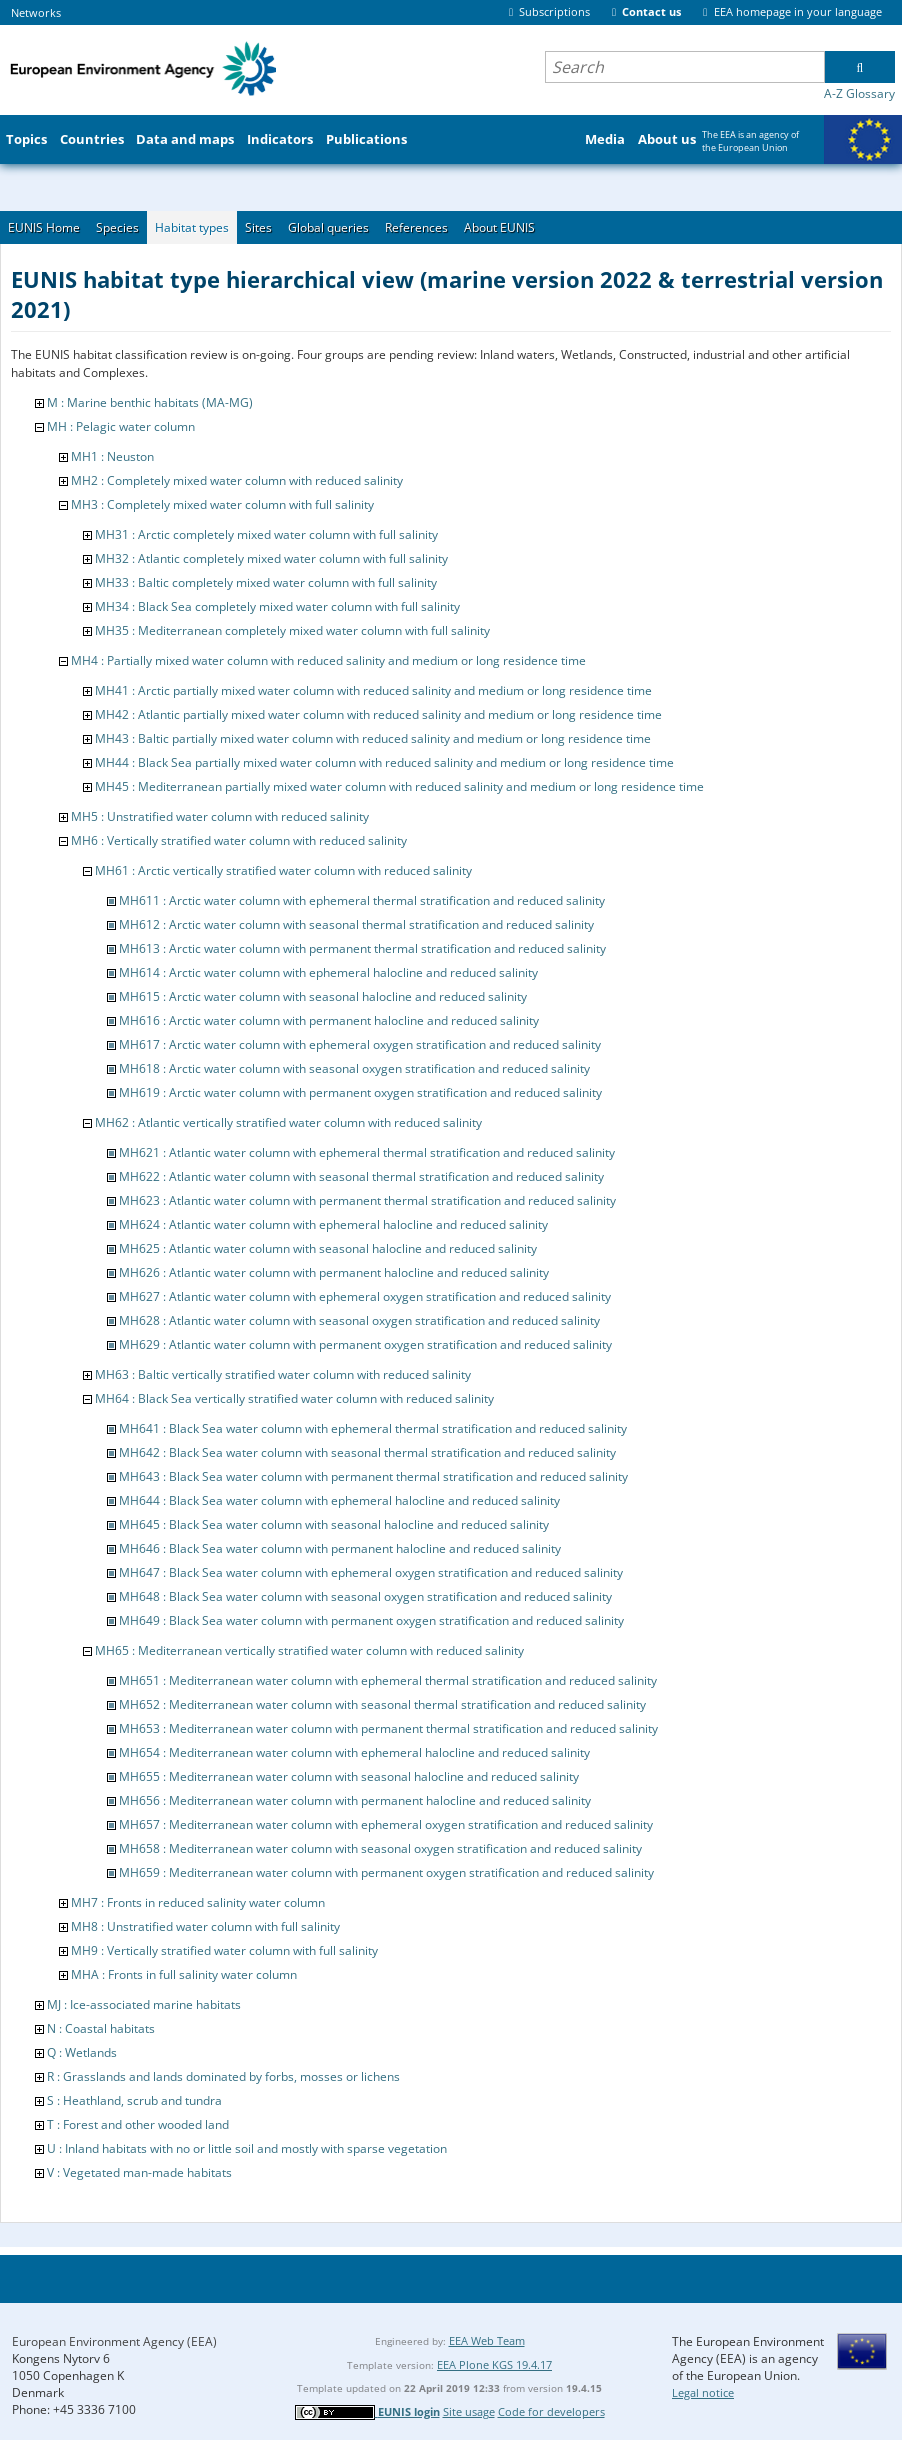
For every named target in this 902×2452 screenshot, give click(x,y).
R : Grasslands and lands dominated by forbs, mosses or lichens (223, 2076)
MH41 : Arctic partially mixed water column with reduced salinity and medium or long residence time (373, 690)
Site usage (469, 2411)
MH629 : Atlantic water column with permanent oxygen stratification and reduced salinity (365, 1344)
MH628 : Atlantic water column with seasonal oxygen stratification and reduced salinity (359, 1320)
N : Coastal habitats (101, 2028)
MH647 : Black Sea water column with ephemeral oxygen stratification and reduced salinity (371, 1572)
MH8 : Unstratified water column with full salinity (205, 1926)
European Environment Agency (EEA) (114, 2341)
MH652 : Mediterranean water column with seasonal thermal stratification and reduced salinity (382, 1704)
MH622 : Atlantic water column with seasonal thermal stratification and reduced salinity (361, 1176)
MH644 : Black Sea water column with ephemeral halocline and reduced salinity (339, 1500)
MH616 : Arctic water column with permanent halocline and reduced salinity (329, 1020)
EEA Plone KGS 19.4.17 (494, 2364)
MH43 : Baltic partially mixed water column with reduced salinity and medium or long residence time (373, 738)
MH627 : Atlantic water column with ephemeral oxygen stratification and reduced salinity (365, 1296)
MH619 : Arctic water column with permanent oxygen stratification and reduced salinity (360, 1092)
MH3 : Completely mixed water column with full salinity (222, 504)
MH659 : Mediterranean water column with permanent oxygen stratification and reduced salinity (386, 1872)
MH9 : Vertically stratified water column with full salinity (224, 1950)
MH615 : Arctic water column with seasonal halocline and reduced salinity (323, 996)
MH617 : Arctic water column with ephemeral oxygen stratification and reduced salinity (360, 1044)
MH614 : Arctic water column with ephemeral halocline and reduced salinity (328, 972)
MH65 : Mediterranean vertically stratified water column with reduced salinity (309, 1650)
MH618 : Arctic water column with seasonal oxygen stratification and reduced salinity (354, 1068)
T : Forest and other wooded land (138, 2124)
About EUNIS (499, 227)
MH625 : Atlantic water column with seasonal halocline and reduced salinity (328, 1248)
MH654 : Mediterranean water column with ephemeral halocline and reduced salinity (354, 1752)
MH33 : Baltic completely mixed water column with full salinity (266, 582)
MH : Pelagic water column (121, 426)
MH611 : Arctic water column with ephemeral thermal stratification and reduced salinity (362, 900)
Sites (258, 227)
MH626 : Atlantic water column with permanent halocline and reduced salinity (334, 1272)
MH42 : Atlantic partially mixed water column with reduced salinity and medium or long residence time (378, 714)
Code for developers (551, 2411)
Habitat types (192, 227)
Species (117, 227)
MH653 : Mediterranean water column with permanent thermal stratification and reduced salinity (388, 1728)
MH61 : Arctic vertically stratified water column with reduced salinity (283, 870)
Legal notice (703, 2392)
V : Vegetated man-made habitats (139, 2172)
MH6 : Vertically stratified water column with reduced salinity (239, 840)
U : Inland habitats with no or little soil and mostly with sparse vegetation (247, 2148)
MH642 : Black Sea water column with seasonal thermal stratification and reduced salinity (367, 1452)
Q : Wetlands (82, 2052)
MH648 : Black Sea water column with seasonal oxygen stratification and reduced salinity (365, 1596)
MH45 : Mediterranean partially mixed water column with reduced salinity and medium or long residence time (399, 786)
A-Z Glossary (859, 93)
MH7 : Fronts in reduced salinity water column (198, 1902)
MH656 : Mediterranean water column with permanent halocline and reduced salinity (355, 1800)
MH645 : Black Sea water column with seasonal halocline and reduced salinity (334, 1524)
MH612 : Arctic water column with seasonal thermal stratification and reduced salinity (356, 924)
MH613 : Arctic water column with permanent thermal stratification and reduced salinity (362, 948)
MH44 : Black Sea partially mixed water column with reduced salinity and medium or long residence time (384, 762)
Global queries (328, 227)
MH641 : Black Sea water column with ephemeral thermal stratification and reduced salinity (373, 1428)
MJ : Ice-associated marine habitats (144, 2004)
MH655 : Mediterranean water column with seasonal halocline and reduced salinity (349, 1776)
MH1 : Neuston (112, 456)
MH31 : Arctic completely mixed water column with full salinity (266, 534)
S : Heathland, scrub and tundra (134, 2100)
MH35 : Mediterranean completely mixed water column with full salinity (292, 630)
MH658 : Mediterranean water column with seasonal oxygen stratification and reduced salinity (380, 1848)
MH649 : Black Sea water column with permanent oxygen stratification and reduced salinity (371, 1620)
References (416, 227)
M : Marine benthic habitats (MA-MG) (150, 402)
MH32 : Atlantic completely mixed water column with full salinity (271, 558)
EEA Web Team (487, 2340)
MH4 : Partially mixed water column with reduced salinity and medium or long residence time (328, 660)
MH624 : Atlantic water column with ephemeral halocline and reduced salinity (333, 1224)
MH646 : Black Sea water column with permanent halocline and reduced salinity (340, 1548)
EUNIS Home (44, 227)
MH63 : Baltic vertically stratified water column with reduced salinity (283, 1374)
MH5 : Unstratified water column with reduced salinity (220, 816)
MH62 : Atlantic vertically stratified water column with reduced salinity (288, 1122)
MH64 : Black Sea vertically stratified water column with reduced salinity (294, 1398)
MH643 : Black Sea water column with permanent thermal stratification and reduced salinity (373, 1476)
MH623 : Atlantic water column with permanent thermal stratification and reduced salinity (367, 1200)
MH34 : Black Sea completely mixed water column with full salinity (277, 606)
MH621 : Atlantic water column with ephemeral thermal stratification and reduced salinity (367, 1152)
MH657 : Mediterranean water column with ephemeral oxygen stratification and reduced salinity (386, 1824)
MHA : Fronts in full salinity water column (184, 1974)
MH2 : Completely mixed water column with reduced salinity (237, 480)
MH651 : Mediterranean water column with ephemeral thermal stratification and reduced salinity (388, 1680)
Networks (36, 12)
